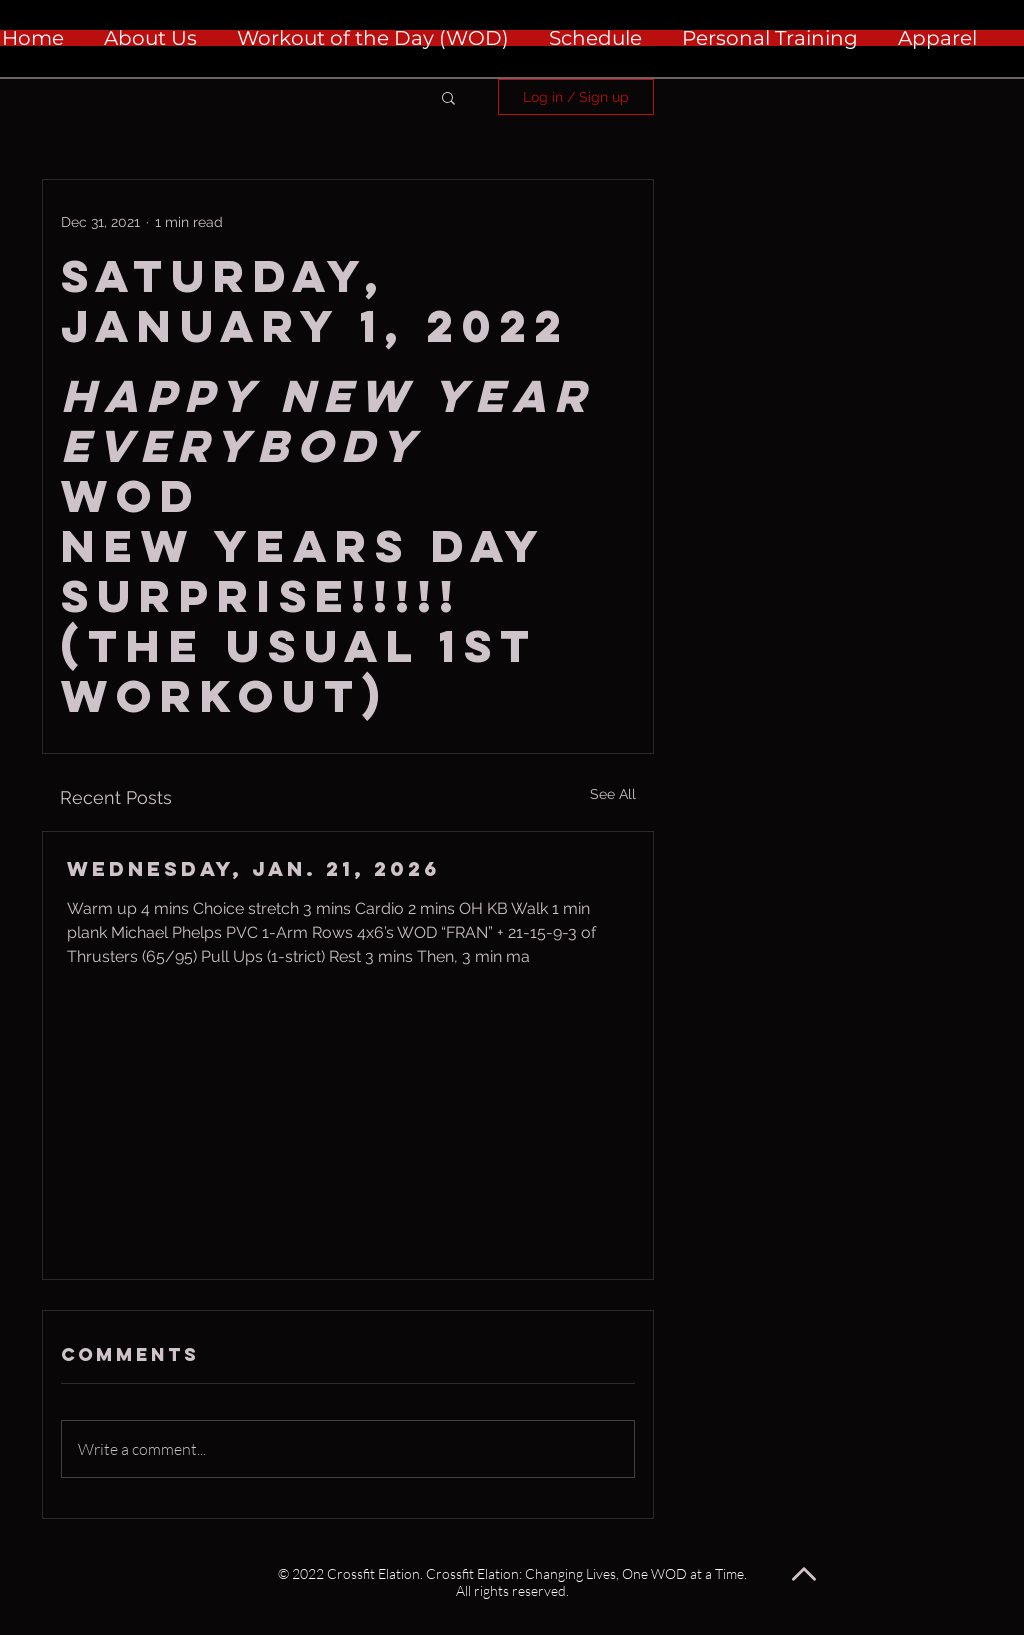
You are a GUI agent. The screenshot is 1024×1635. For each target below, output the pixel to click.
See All (613, 794)
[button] (448, 97)
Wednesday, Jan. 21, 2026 (253, 868)
